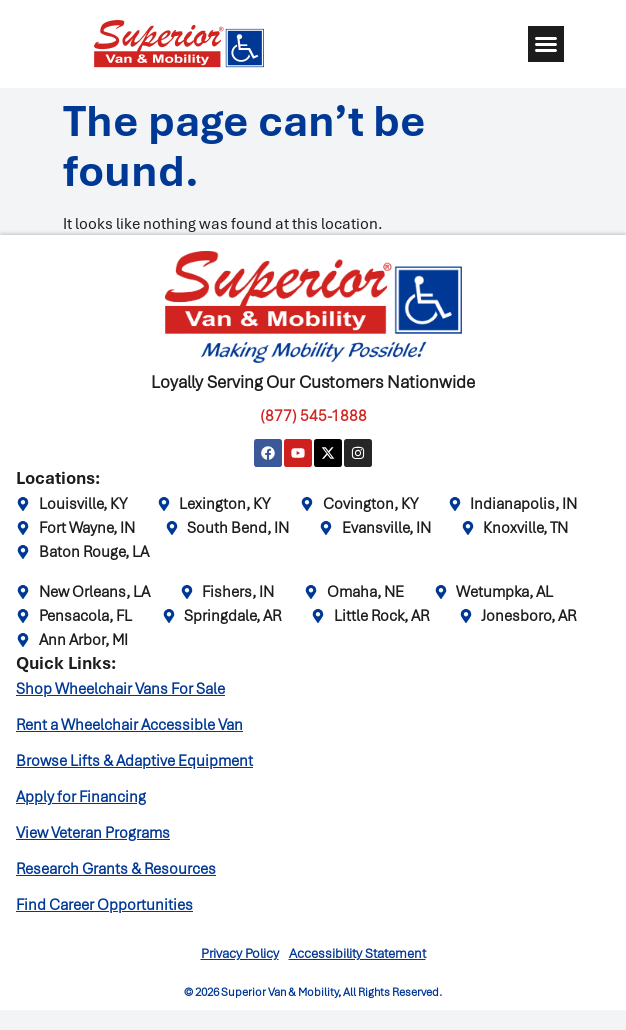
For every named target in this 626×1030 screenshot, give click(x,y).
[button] (546, 44)
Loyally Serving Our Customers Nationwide (313, 382)
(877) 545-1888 (313, 416)
